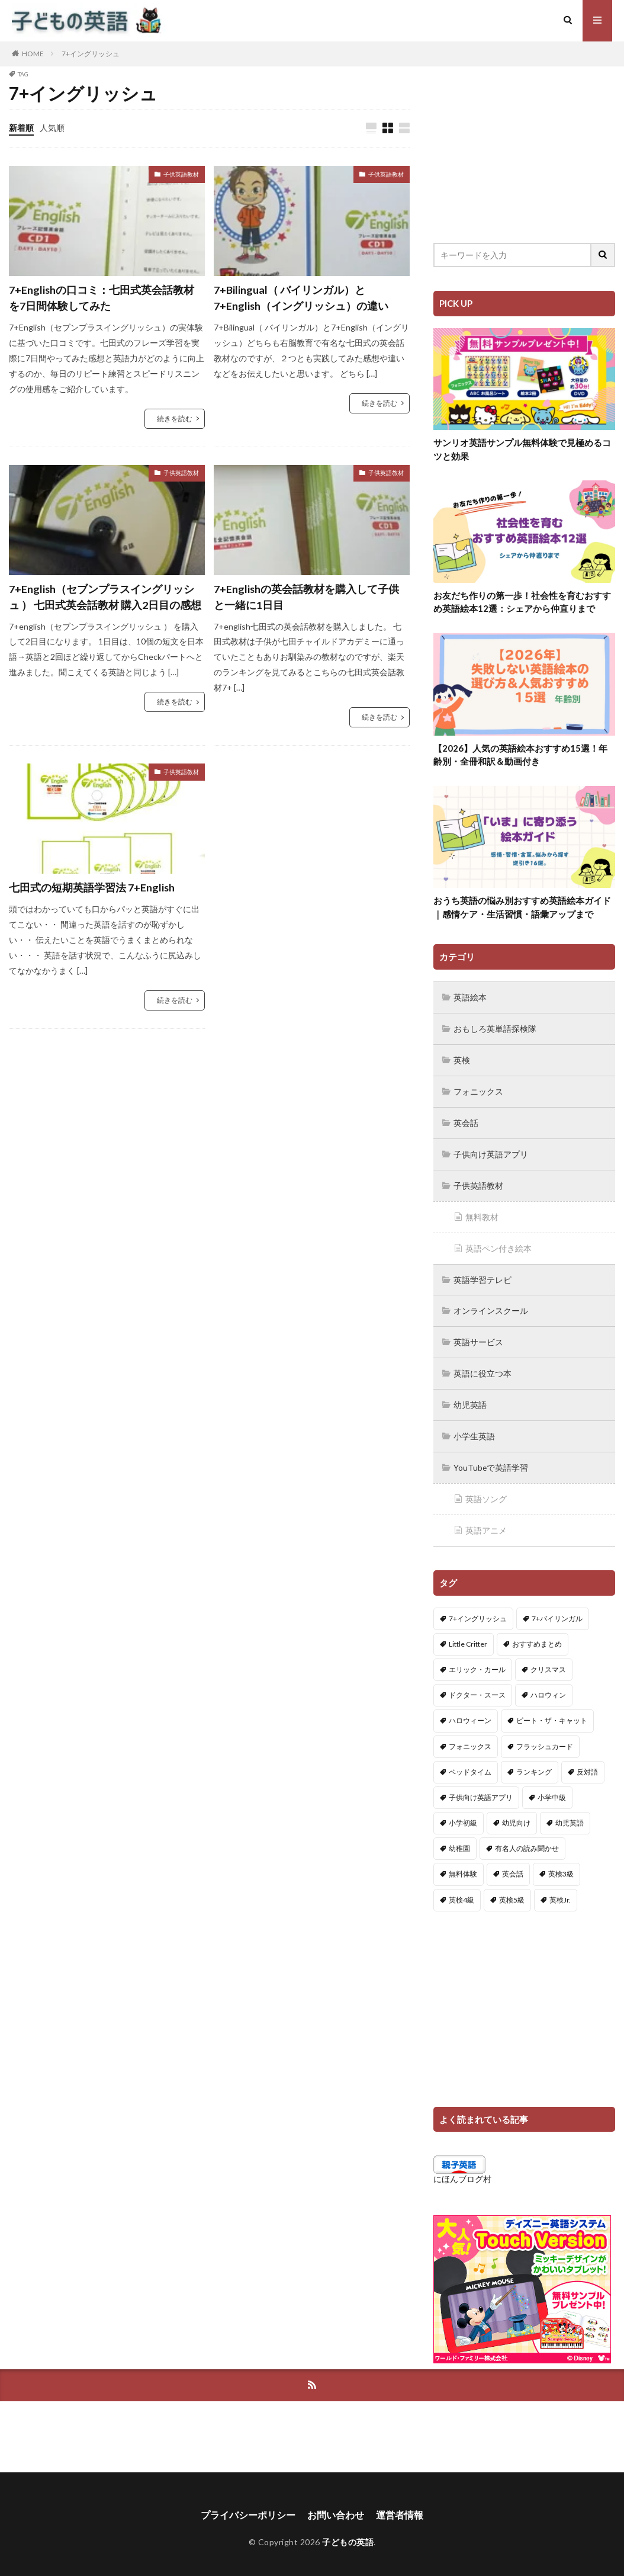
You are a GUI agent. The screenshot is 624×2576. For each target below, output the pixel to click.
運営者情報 (399, 2505)
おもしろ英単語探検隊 (494, 1028)
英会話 (465, 1120)
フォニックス (478, 1090)
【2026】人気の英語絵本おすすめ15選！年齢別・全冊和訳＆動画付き (520, 755)
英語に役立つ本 (482, 1367)
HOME (33, 53)
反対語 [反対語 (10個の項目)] (587, 1761)
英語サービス (478, 1336)
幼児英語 (470, 1398)
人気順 (52, 128)
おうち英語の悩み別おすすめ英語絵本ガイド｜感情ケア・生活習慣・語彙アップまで (522, 908)
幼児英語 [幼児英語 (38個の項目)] (569, 1812)
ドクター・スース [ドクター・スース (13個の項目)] (477, 1684)
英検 (461, 1059)
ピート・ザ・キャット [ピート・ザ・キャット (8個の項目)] (551, 1710)
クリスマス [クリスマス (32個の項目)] (548, 1659)
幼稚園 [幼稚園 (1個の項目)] (459, 1838)
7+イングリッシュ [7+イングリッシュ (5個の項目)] (478, 1608)
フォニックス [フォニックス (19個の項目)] (470, 1736)
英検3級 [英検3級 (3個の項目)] (561, 1864)
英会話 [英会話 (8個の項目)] (512, 1864)
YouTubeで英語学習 (491, 1459)
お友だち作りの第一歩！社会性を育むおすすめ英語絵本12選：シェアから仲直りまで (522, 602)
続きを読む (174, 418)
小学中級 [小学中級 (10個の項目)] (552, 1787)
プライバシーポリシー (248, 2505)
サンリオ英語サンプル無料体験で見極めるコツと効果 (522, 449)
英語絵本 (470, 997)
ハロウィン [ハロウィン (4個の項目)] (548, 1684)
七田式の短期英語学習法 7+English (92, 887)
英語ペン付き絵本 (498, 1244)
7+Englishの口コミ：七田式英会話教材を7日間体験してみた (102, 297)
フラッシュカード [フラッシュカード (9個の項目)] (544, 1736)
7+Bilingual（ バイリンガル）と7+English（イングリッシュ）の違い (301, 297)
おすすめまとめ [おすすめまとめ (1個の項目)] (537, 1633)
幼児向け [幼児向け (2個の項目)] (516, 1812)
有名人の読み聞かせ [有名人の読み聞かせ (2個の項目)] (527, 1838)
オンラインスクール (490, 1305)
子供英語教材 (181, 174)
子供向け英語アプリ (490, 1151)
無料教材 (481, 1213)
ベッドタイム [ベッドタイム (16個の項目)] (470, 1761)
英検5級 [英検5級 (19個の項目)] (512, 1889)
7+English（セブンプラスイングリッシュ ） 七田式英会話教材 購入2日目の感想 (105, 596)
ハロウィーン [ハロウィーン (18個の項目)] (470, 1710)
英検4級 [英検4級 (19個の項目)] (461, 1889)
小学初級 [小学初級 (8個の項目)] (463, 1812)
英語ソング (486, 1490)
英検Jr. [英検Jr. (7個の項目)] (560, 1889)
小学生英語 (474, 1428)
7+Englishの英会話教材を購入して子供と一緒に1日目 (307, 596)
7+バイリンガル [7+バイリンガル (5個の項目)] (557, 1608)
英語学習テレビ (482, 1274)
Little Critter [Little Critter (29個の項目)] (468, 1633)
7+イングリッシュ (91, 53)
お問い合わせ (335, 2505)
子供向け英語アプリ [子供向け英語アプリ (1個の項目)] (481, 1787)
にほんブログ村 (462, 2169)
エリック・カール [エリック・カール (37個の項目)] (477, 1659)
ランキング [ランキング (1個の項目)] (534, 1761)
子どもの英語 (348, 2532)
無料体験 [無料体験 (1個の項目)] (463, 1864)
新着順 (21, 128)
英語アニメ (486, 1521)
